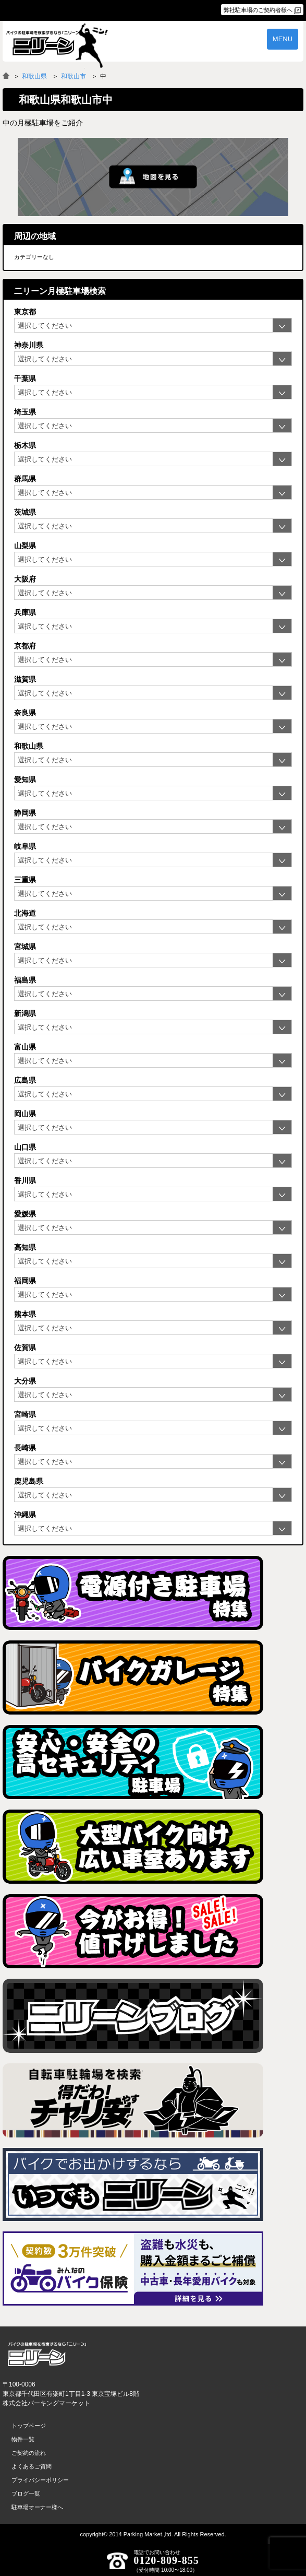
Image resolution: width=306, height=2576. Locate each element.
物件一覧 (22, 2439)
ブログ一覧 (25, 2493)
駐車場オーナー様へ (37, 2507)
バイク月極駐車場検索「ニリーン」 (47, 2354)
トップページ (28, 2426)
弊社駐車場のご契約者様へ (258, 10)
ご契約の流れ (28, 2453)
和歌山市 (73, 76)
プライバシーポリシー (40, 2480)
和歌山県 (34, 76)
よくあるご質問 (31, 2466)
